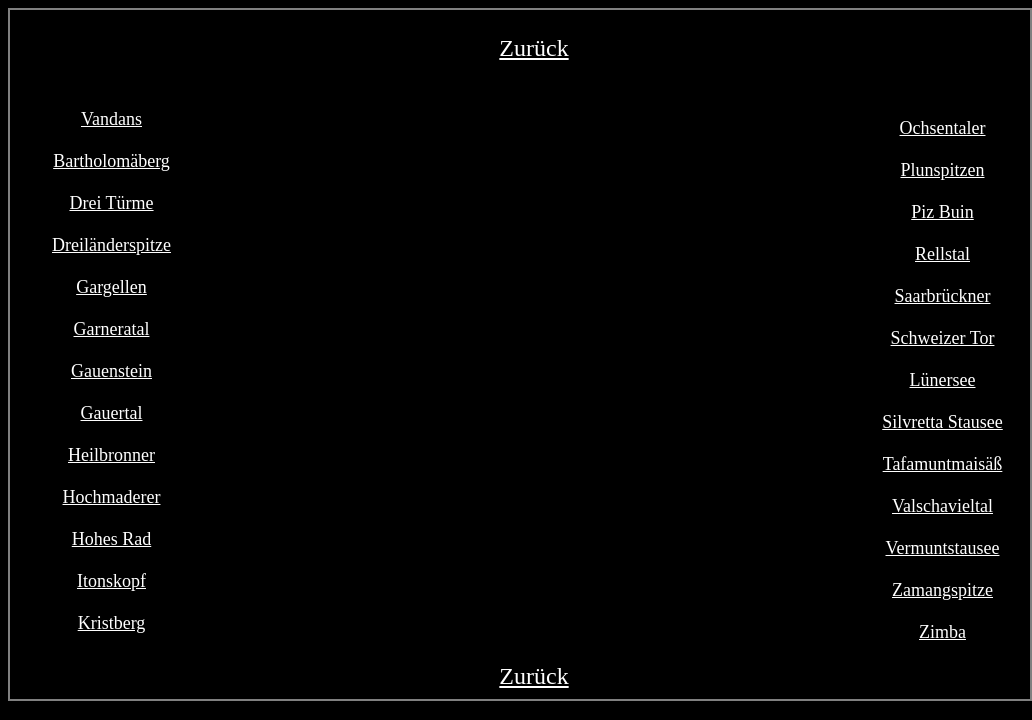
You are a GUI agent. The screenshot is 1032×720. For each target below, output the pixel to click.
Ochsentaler (943, 128)
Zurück (533, 48)
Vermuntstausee (943, 548)
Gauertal (112, 413)
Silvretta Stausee (942, 422)
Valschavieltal (942, 506)
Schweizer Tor (943, 338)
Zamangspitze (942, 590)
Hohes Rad (112, 539)
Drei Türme (111, 203)
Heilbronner (111, 455)
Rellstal (942, 254)
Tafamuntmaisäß (943, 464)
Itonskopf (111, 581)
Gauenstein (111, 371)
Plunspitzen (943, 170)
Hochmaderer (112, 497)
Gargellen (111, 287)
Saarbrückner (943, 296)
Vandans (111, 119)
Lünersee (943, 380)
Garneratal (112, 329)
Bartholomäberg (111, 161)
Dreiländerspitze (111, 245)
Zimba (942, 632)
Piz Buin (942, 212)
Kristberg (112, 623)
